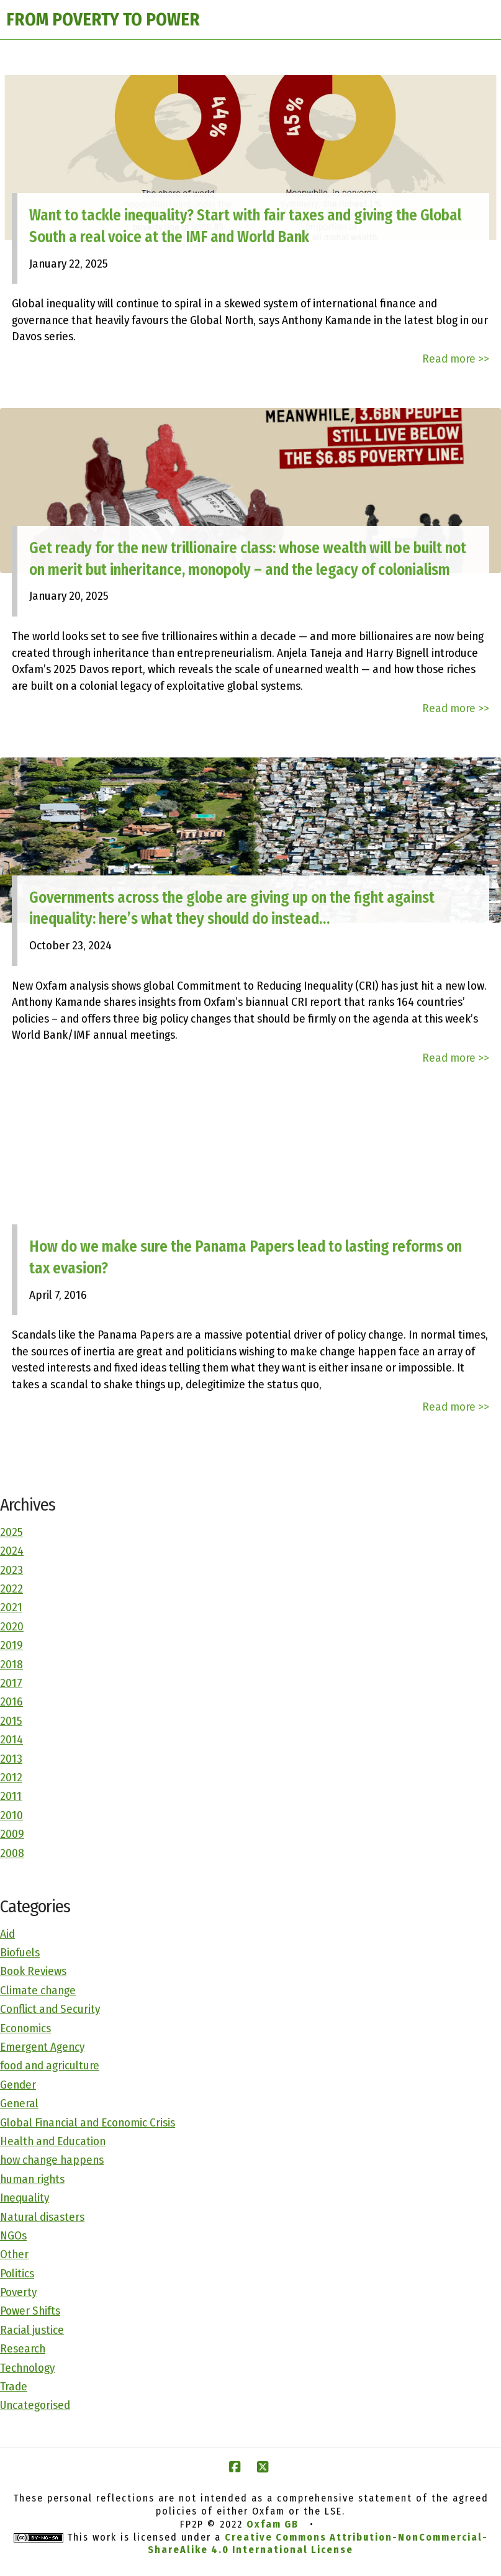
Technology (27, 2368)
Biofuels (20, 1952)
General (19, 2103)
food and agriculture (49, 2065)
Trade (13, 2386)
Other (14, 2254)
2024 (12, 1550)
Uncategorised (35, 2405)
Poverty (18, 2292)
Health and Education (53, 2141)
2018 (11, 1664)
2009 (12, 1834)
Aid (7, 1934)
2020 (12, 1626)
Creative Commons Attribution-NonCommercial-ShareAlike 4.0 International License (318, 2543)
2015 (11, 1721)
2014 (11, 1739)
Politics (17, 2273)
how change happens (52, 2160)
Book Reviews (33, 1971)
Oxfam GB (272, 2524)
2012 (11, 1777)
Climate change (38, 1990)
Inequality (24, 2197)
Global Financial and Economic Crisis (87, 2122)
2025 (11, 1532)
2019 (11, 1645)
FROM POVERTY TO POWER (103, 19)
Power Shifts (30, 2310)
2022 (11, 1588)
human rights (32, 2179)
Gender (18, 2084)
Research (22, 2348)
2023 (11, 1570)
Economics (25, 2028)
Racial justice (32, 2330)
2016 (11, 1701)
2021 (11, 1607)
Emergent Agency (42, 2047)
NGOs (13, 2235)
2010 (11, 1815)
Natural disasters (42, 2217)
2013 (11, 1758)
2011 (11, 1796)
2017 (11, 1683)
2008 (12, 1853)
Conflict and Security (50, 2009)
